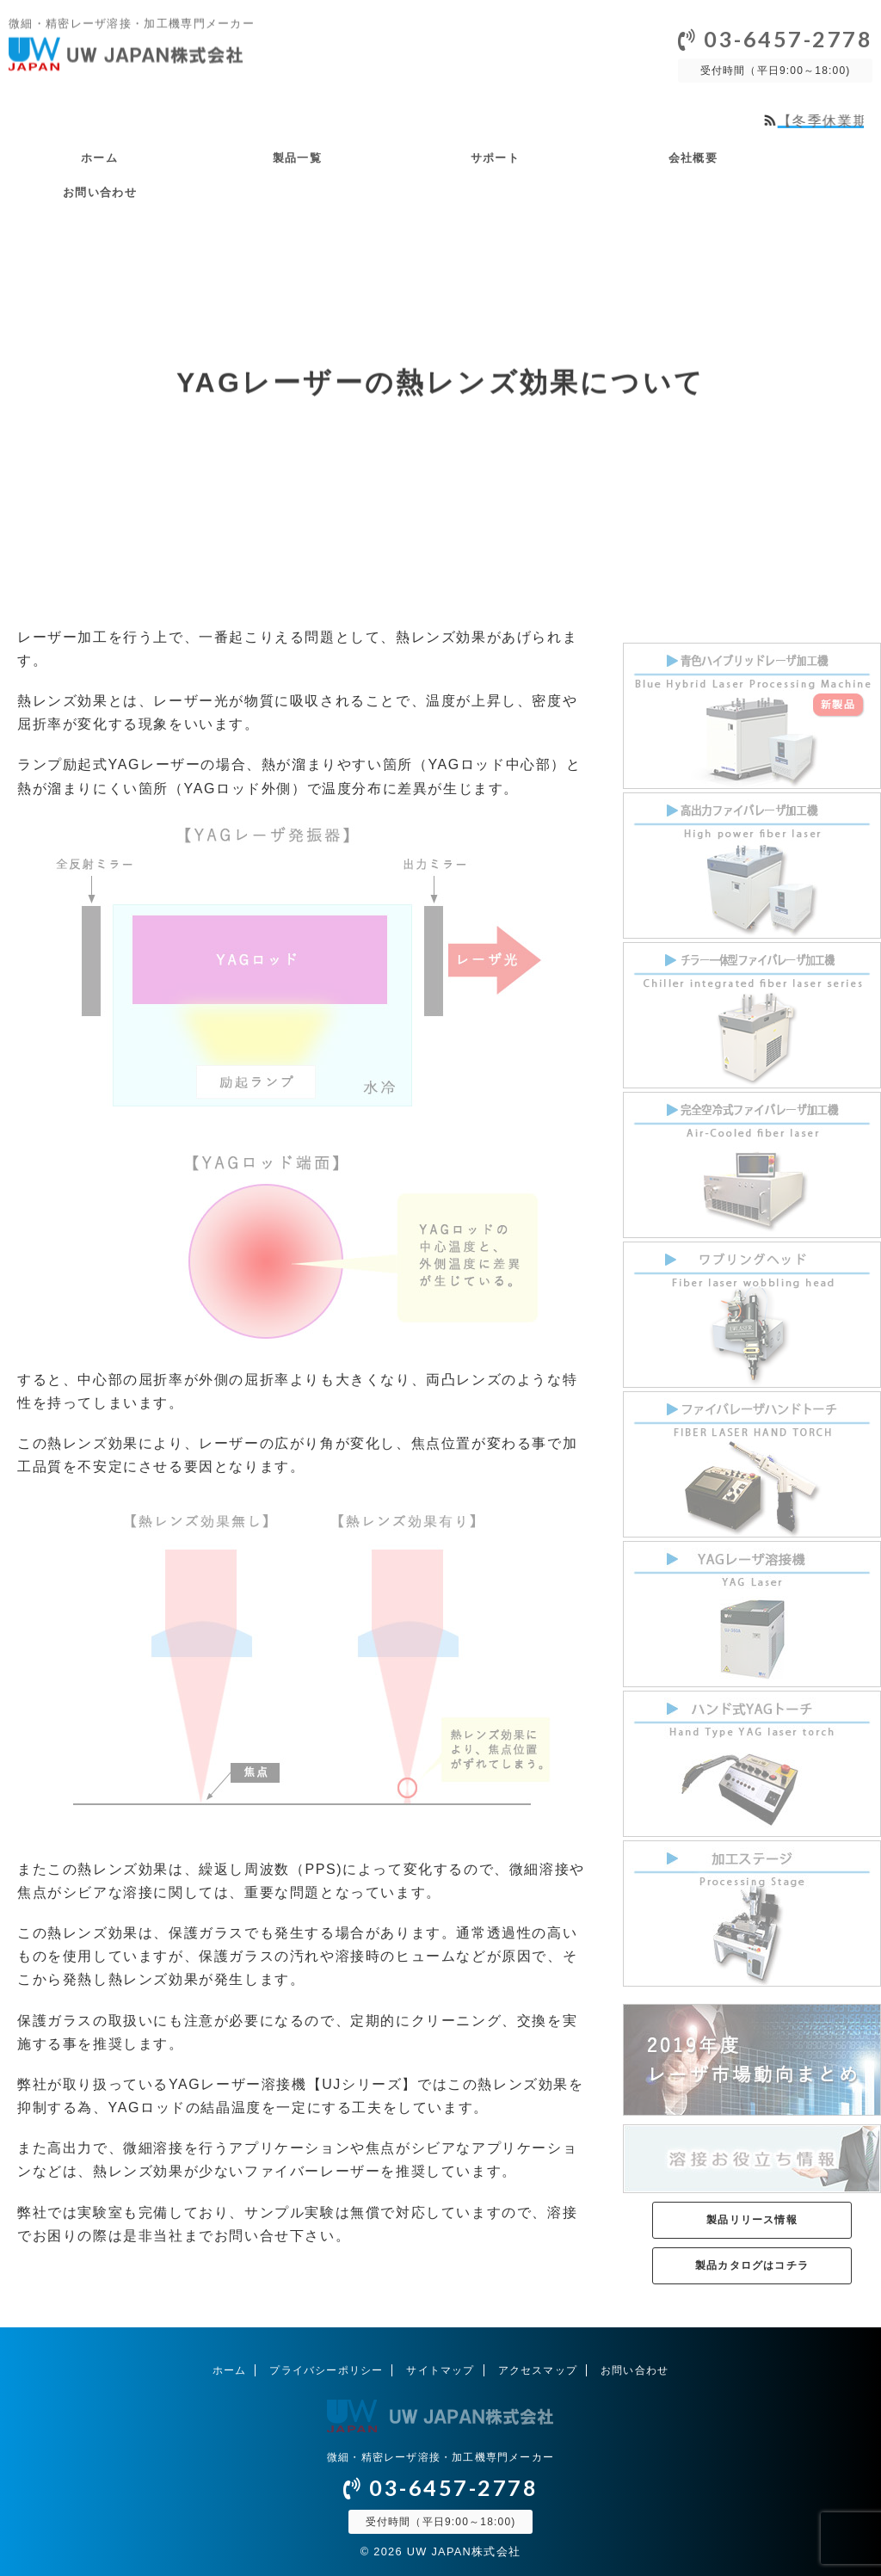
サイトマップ (440, 2370)
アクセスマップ (537, 2370)
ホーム (99, 157)
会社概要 (693, 157)
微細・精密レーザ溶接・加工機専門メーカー (440, 2457)
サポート (495, 157)
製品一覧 (297, 157)
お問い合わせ (100, 192)
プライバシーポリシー (326, 2370)
